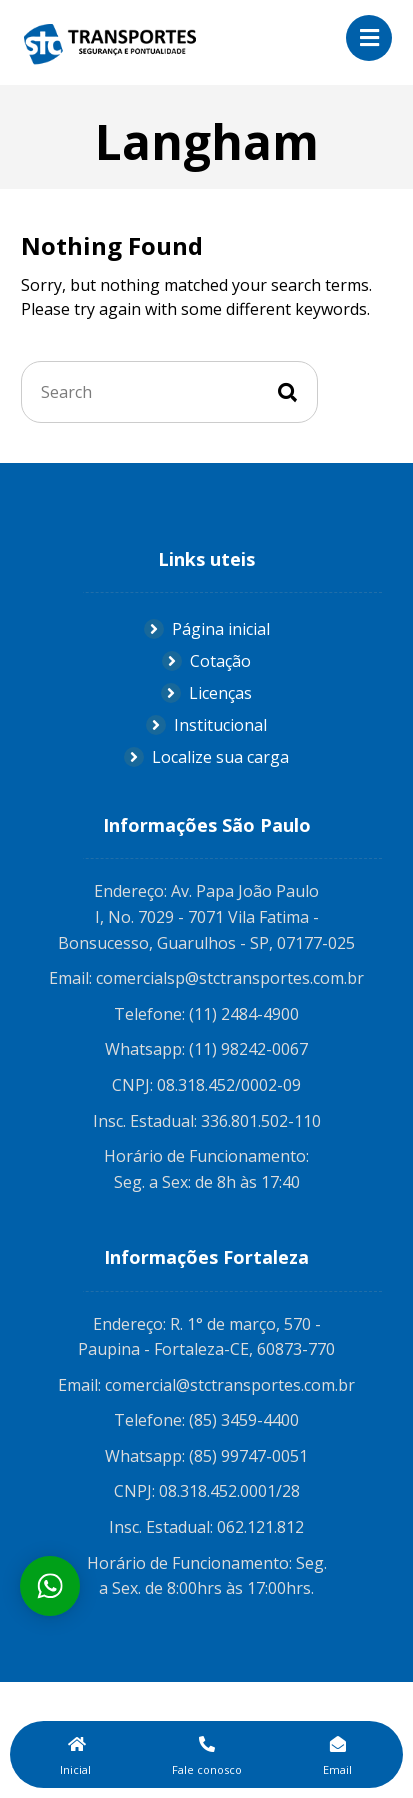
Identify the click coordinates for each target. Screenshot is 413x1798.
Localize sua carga (206, 757)
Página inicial (207, 629)
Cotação (206, 661)
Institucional (206, 725)
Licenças (206, 693)
